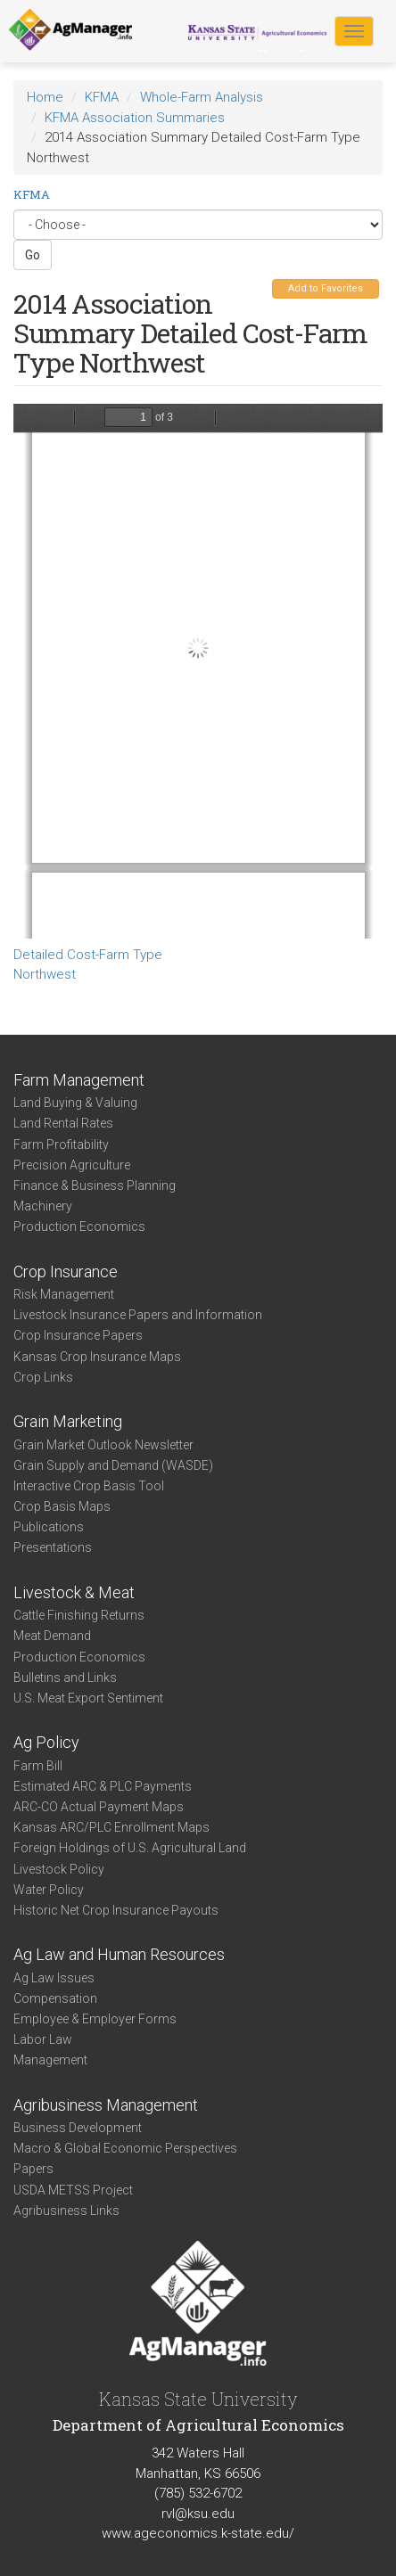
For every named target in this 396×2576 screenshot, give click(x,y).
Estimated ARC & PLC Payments (102, 1786)
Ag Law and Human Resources (119, 1954)
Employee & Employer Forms (95, 2019)
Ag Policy (46, 1742)
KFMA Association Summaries (135, 118)
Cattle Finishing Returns (78, 1615)
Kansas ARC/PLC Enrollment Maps (111, 1827)
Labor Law (42, 2039)
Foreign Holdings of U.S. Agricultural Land (129, 1848)
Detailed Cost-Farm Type (87, 955)
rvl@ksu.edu (198, 2514)
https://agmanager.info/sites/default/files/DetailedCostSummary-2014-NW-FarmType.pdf (198, 671)
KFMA (102, 97)
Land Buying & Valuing (75, 1102)
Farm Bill (37, 1766)
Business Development (77, 2128)
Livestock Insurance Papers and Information (137, 1315)
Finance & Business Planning (94, 1185)
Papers (33, 2169)
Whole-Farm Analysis (201, 97)
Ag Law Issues (54, 1978)
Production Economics (79, 1226)
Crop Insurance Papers (78, 1335)
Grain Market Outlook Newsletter (103, 1445)
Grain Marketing (67, 1421)
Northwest (44, 974)
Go (32, 255)
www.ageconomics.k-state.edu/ (198, 2533)
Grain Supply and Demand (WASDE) (113, 1465)
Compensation (55, 1998)
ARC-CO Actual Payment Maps (98, 1807)
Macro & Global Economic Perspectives (125, 2148)
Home (45, 97)
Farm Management (78, 1080)
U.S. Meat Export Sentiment (88, 1698)
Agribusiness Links (66, 2210)
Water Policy (48, 1890)
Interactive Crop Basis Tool (88, 1486)
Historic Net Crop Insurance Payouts (116, 1910)
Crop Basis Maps (62, 1506)
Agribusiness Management (105, 2105)
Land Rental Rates (63, 1123)
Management (50, 2060)
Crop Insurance (65, 1271)
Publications (48, 1527)
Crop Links (43, 1377)
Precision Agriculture (71, 1165)
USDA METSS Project (73, 2190)
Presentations (52, 1547)
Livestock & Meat (74, 1592)
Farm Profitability (61, 1144)
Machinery (42, 1206)
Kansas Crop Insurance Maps (97, 1357)
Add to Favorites (325, 288)
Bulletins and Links (65, 1677)
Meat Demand (52, 1635)
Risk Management (63, 1294)
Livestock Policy (58, 1869)
